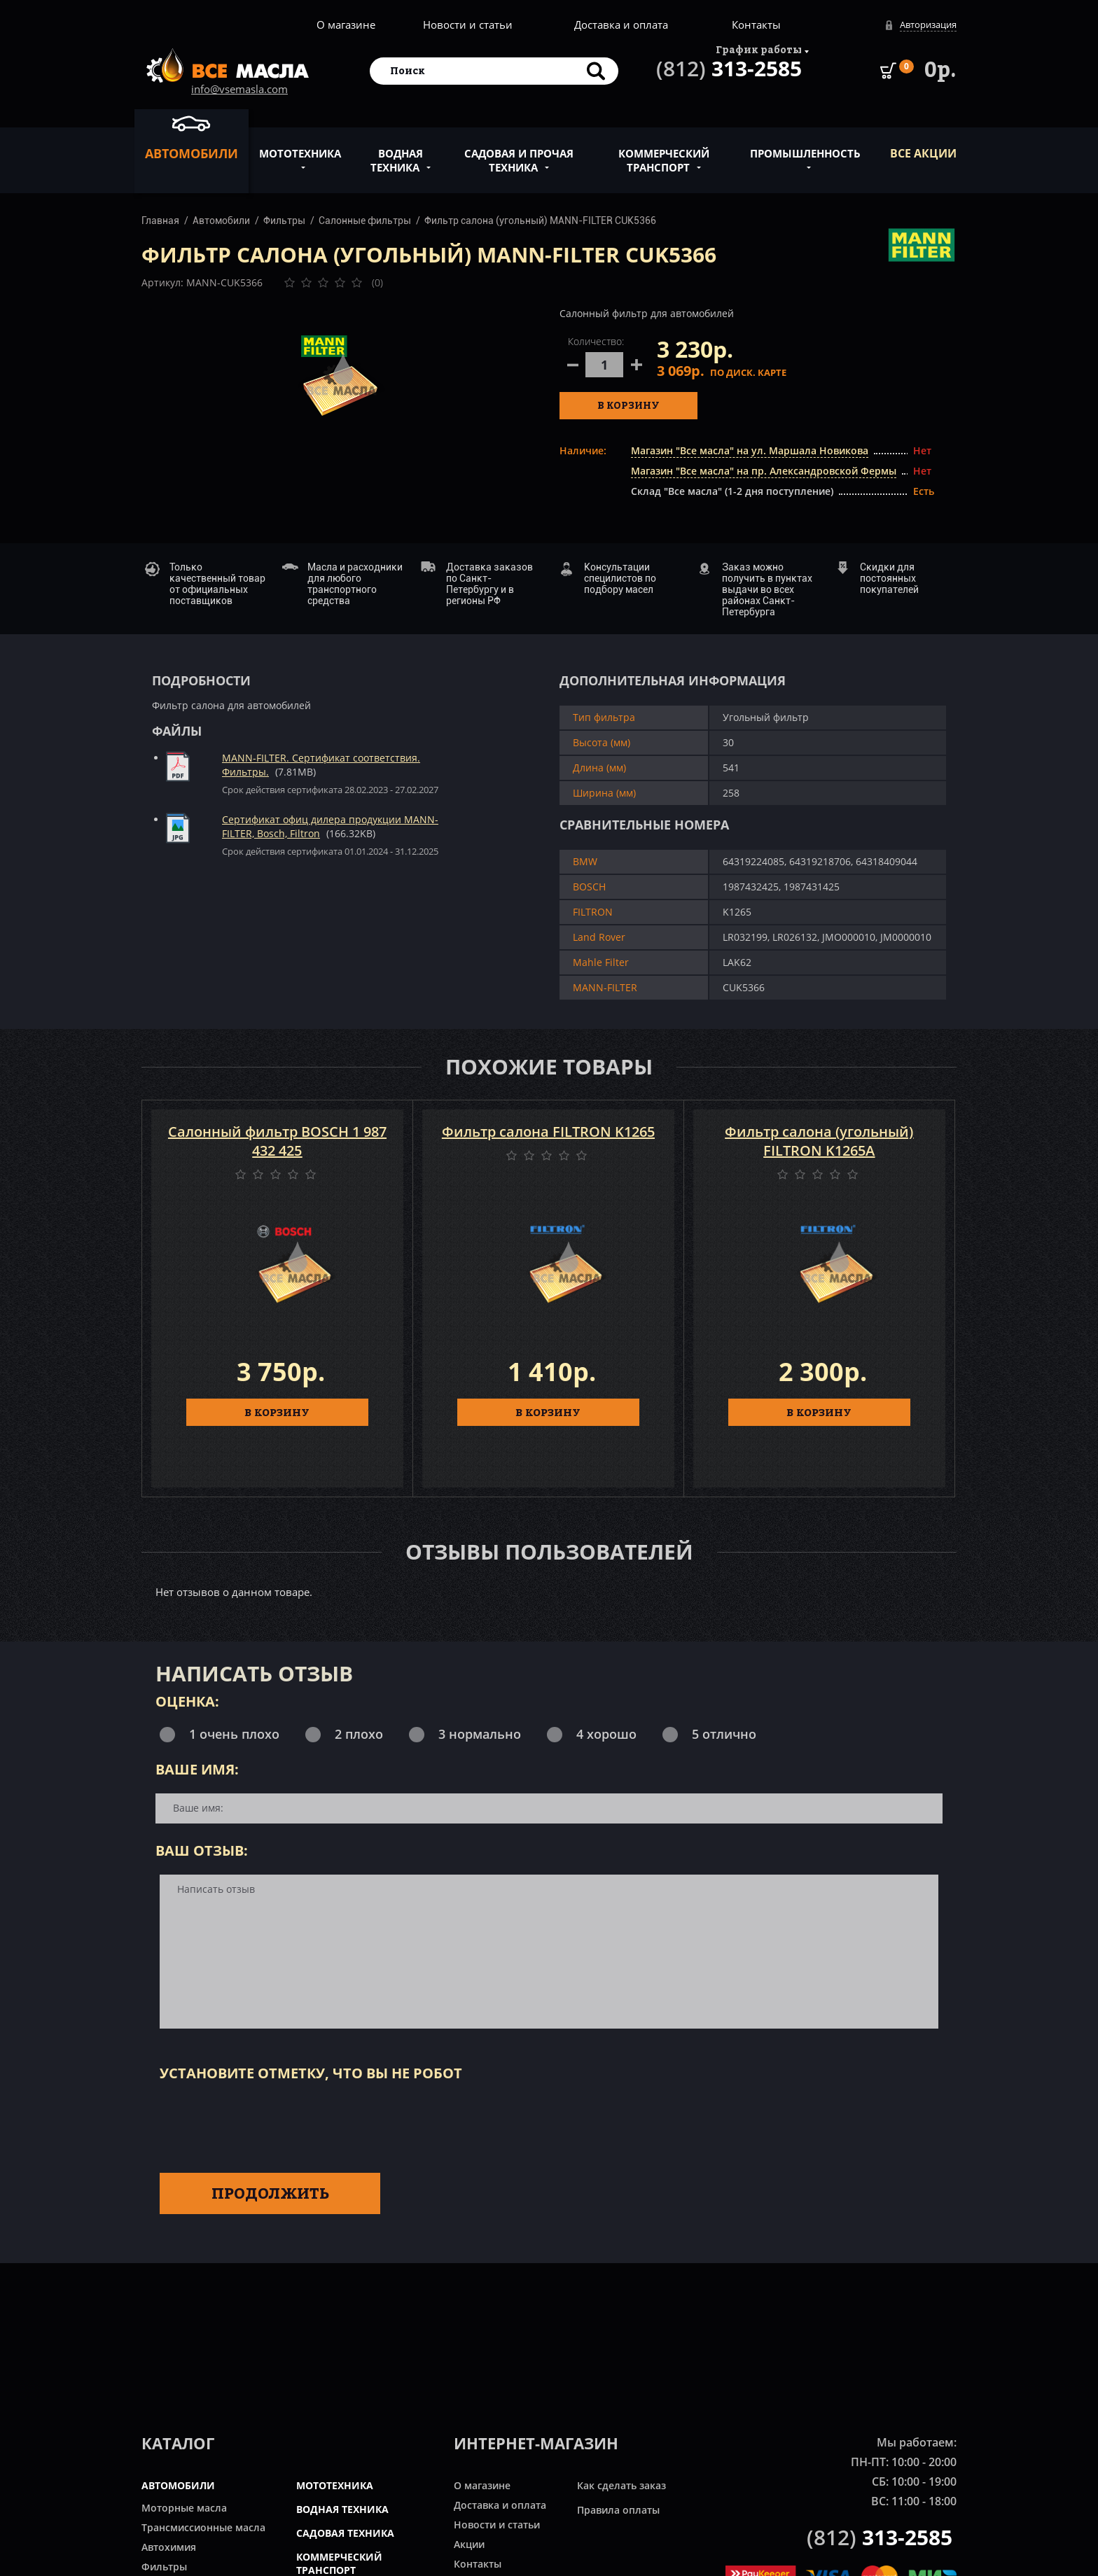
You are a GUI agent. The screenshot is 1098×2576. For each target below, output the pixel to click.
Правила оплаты (618, 2509)
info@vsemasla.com (239, 89)
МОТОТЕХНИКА (334, 2485)
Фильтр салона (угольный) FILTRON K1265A (819, 1141)
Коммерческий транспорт (663, 152)
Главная (160, 220)
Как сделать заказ (621, 2485)
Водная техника (396, 152)
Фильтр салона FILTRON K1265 (548, 1131)
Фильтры (284, 220)
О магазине (346, 24)
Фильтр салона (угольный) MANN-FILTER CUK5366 (540, 220)
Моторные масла (184, 2507)
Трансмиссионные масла (203, 2527)
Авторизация (928, 24)
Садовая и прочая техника (519, 152)
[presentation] (266, 2124)
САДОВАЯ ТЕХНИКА (345, 2533)
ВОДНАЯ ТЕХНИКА (342, 2509)
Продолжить (270, 2193)
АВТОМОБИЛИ (178, 2485)
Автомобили (191, 137)
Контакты (756, 24)
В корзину (628, 405)
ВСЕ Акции (923, 153)
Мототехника (300, 145)
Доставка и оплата (621, 24)
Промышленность (805, 145)
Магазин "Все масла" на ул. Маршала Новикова (749, 450)
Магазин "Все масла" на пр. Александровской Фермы (763, 470)
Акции (469, 2544)
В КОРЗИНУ (277, 1412)
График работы (759, 49)
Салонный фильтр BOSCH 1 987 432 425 (277, 1141)
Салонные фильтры (365, 220)
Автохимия (168, 2547)
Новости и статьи (468, 24)
